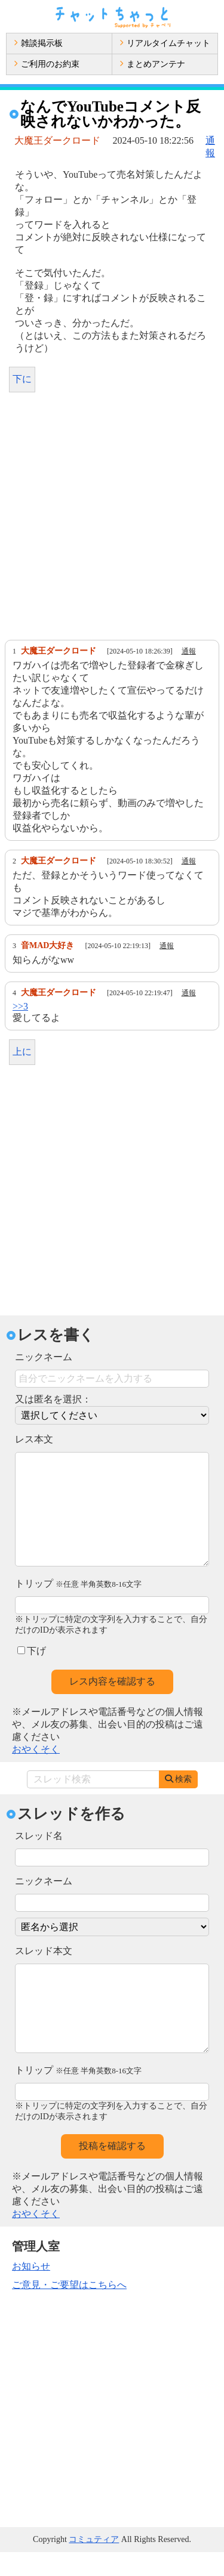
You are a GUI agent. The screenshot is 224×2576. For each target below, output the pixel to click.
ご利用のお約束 (46, 64)
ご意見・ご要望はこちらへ (69, 2308)
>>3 (20, 1006)
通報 (189, 651)
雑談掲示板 (38, 43)
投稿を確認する (112, 2170)
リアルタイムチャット (164, 43)
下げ (31, 1675)
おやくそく (36, 1773)
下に (22, 379)
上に (22, 1051)
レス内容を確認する (112, 1705)
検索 (178, 1802)
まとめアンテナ (152, 64)
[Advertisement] (112, 519)
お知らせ (31, 2290)
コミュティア (94, 2563)
